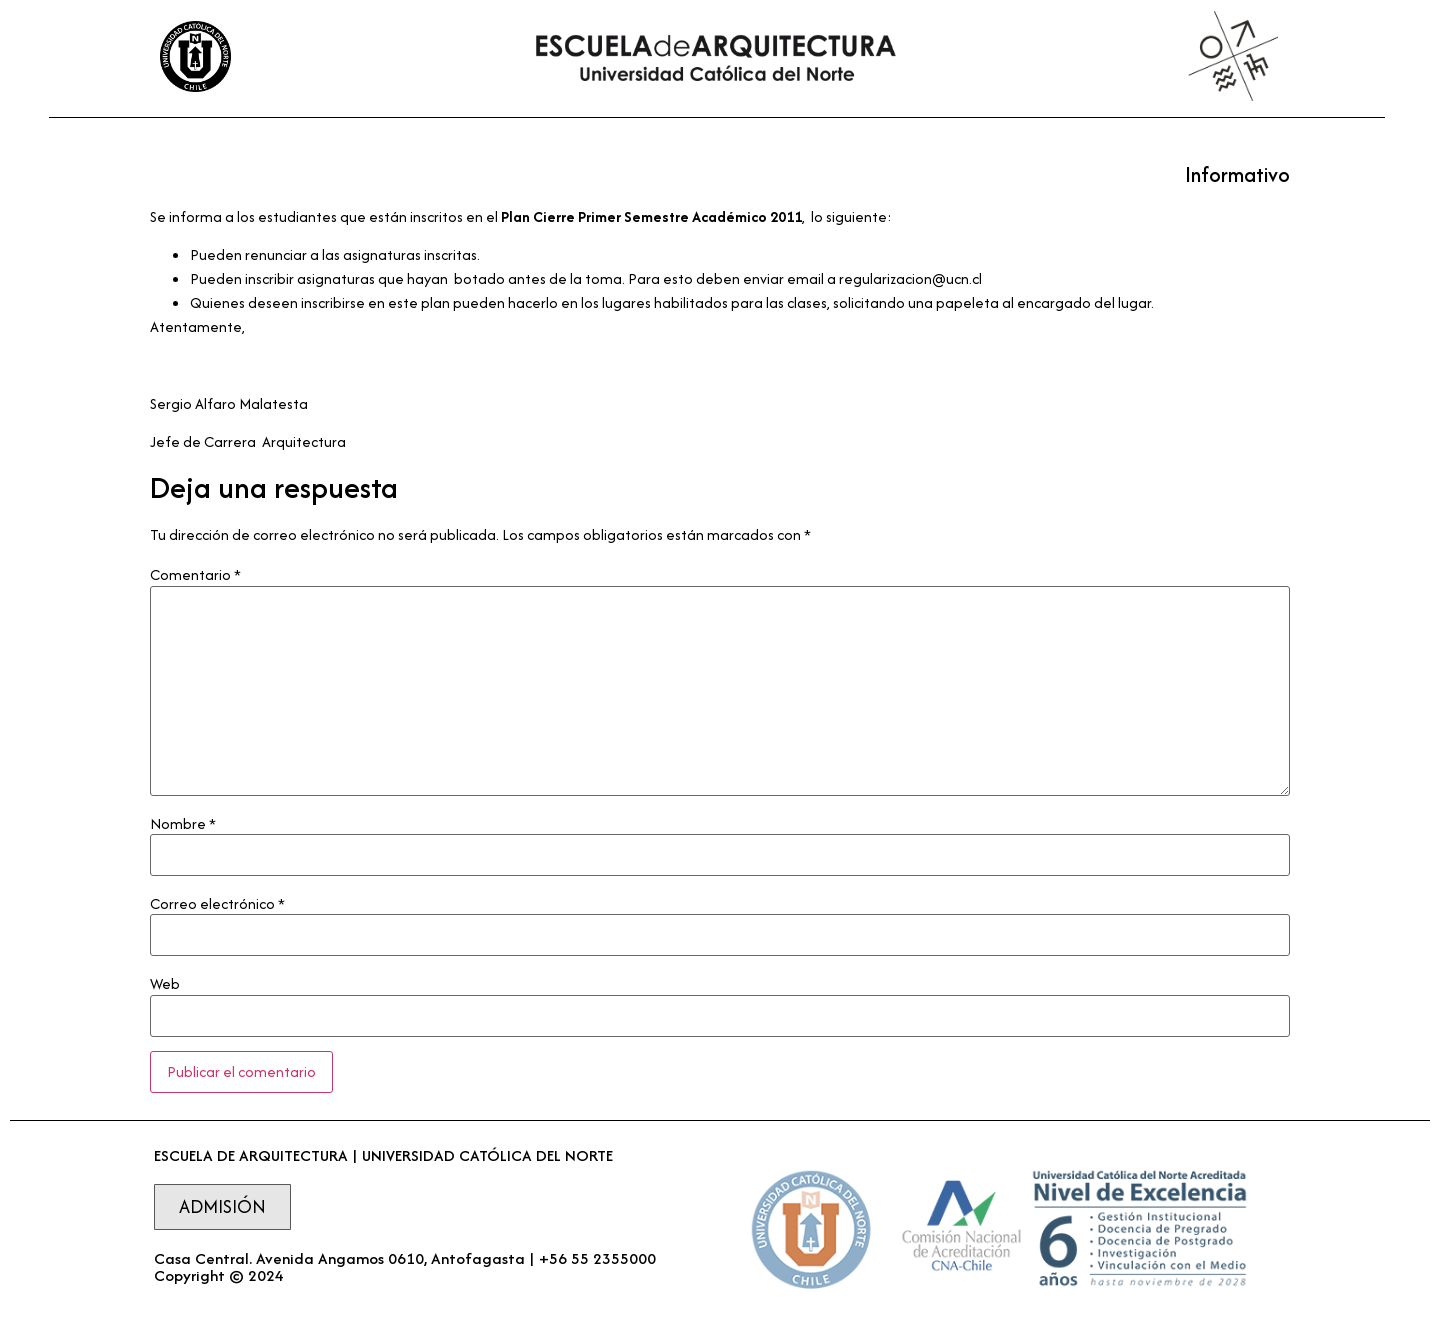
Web (165, 984)
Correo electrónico (217, 904)
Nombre (183, 824)
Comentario (195, 575)
